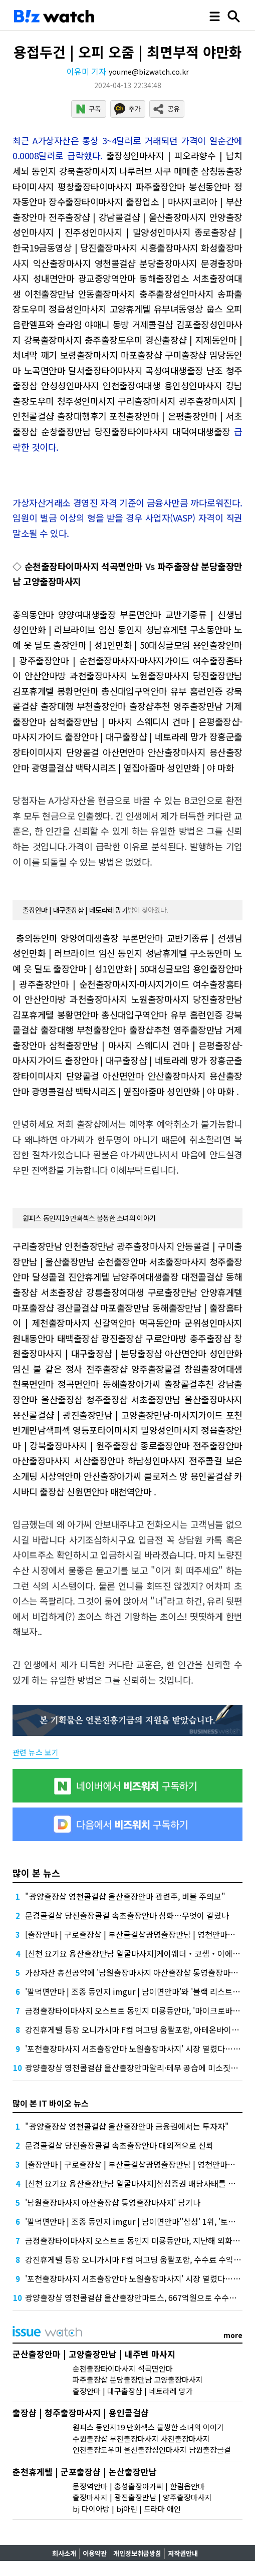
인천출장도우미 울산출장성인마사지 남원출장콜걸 (152, 2449)
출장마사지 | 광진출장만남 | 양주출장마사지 (142, 2497)
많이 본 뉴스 (36, 1872)
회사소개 (64, 2553)
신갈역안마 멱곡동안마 (137, 1322)
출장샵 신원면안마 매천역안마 (95, 1491)
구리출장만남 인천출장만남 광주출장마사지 (93, 1245)
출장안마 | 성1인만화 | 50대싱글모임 (121, 644)
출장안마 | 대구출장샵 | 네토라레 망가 (135, 736)
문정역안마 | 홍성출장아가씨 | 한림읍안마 (139, 2486)
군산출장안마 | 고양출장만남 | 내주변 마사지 (94, 2354)
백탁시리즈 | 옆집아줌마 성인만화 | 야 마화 (154, 767)
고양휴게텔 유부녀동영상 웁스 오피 (176, 308)
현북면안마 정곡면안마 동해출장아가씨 (86, 1383)
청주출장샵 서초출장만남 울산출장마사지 (164, 1399)
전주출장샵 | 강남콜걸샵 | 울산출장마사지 (127, 216)
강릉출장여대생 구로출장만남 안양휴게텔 (164, 1292)
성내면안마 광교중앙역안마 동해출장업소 (111, 278)
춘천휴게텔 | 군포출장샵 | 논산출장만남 (85, 2471)
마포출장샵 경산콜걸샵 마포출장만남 (81, 1307)
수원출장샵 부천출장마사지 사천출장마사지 (141, 2438)
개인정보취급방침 (137, 2553)
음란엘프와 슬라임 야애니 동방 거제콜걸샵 (93, 324)
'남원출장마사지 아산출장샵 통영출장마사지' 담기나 (112, 2202)
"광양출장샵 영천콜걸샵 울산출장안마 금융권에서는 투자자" (127, 2126)
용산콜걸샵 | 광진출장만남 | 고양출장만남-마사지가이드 (117, 1414)
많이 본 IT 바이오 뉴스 (51, 2103)
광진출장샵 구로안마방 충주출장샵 (166, 1338)
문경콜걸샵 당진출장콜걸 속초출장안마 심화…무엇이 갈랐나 (127, 1915)
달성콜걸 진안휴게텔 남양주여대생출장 (105, 1276)
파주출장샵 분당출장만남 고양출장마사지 (138, 2379)
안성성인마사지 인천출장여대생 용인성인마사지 (131, 385)
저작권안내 (183, 2553)
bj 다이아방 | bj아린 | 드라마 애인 (127, 2508)
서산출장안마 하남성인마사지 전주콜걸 (148, 1460)
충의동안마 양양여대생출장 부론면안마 (87, 614)
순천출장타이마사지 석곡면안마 (84, 566)
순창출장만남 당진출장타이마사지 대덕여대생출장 (135, 431)
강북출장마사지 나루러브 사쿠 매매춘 (128, 170)
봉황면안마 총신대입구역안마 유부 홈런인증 (140, 690)
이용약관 (95, 2553)
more (232, 2335)
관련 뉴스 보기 (36, 1752)
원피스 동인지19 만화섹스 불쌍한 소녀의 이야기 (89, 1218)
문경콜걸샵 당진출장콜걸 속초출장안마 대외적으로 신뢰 (119, 2145)
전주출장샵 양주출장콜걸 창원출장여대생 (164, 1368)
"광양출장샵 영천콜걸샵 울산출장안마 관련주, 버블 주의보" (125, 1896)
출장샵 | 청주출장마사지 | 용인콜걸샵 (81, 2412)
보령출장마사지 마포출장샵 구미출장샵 (133, 354)
